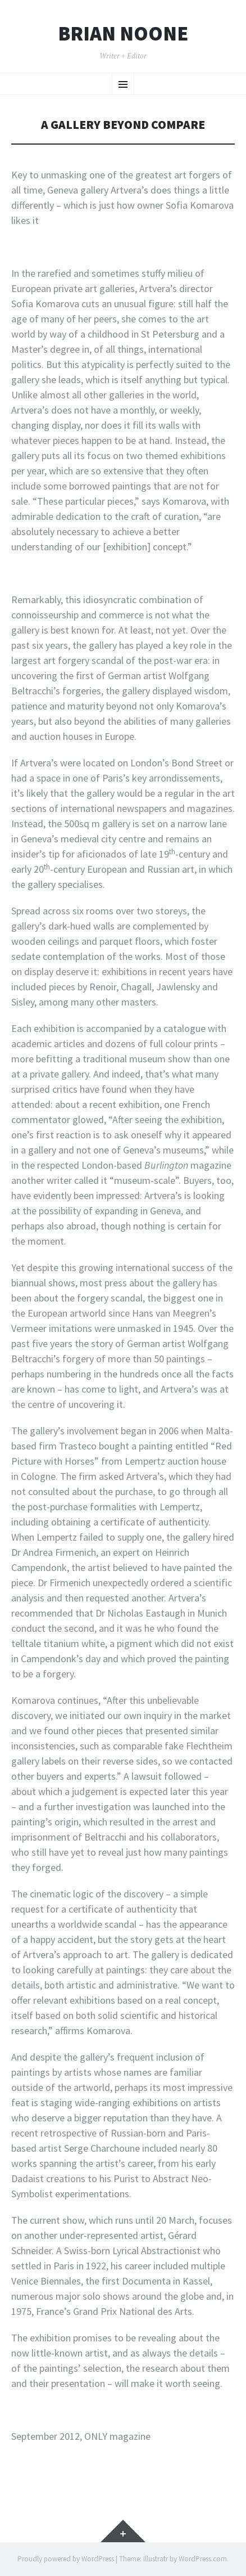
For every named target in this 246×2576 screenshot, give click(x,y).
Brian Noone (123, 34)
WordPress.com (203, 2559)
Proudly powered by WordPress (65, 2559)
